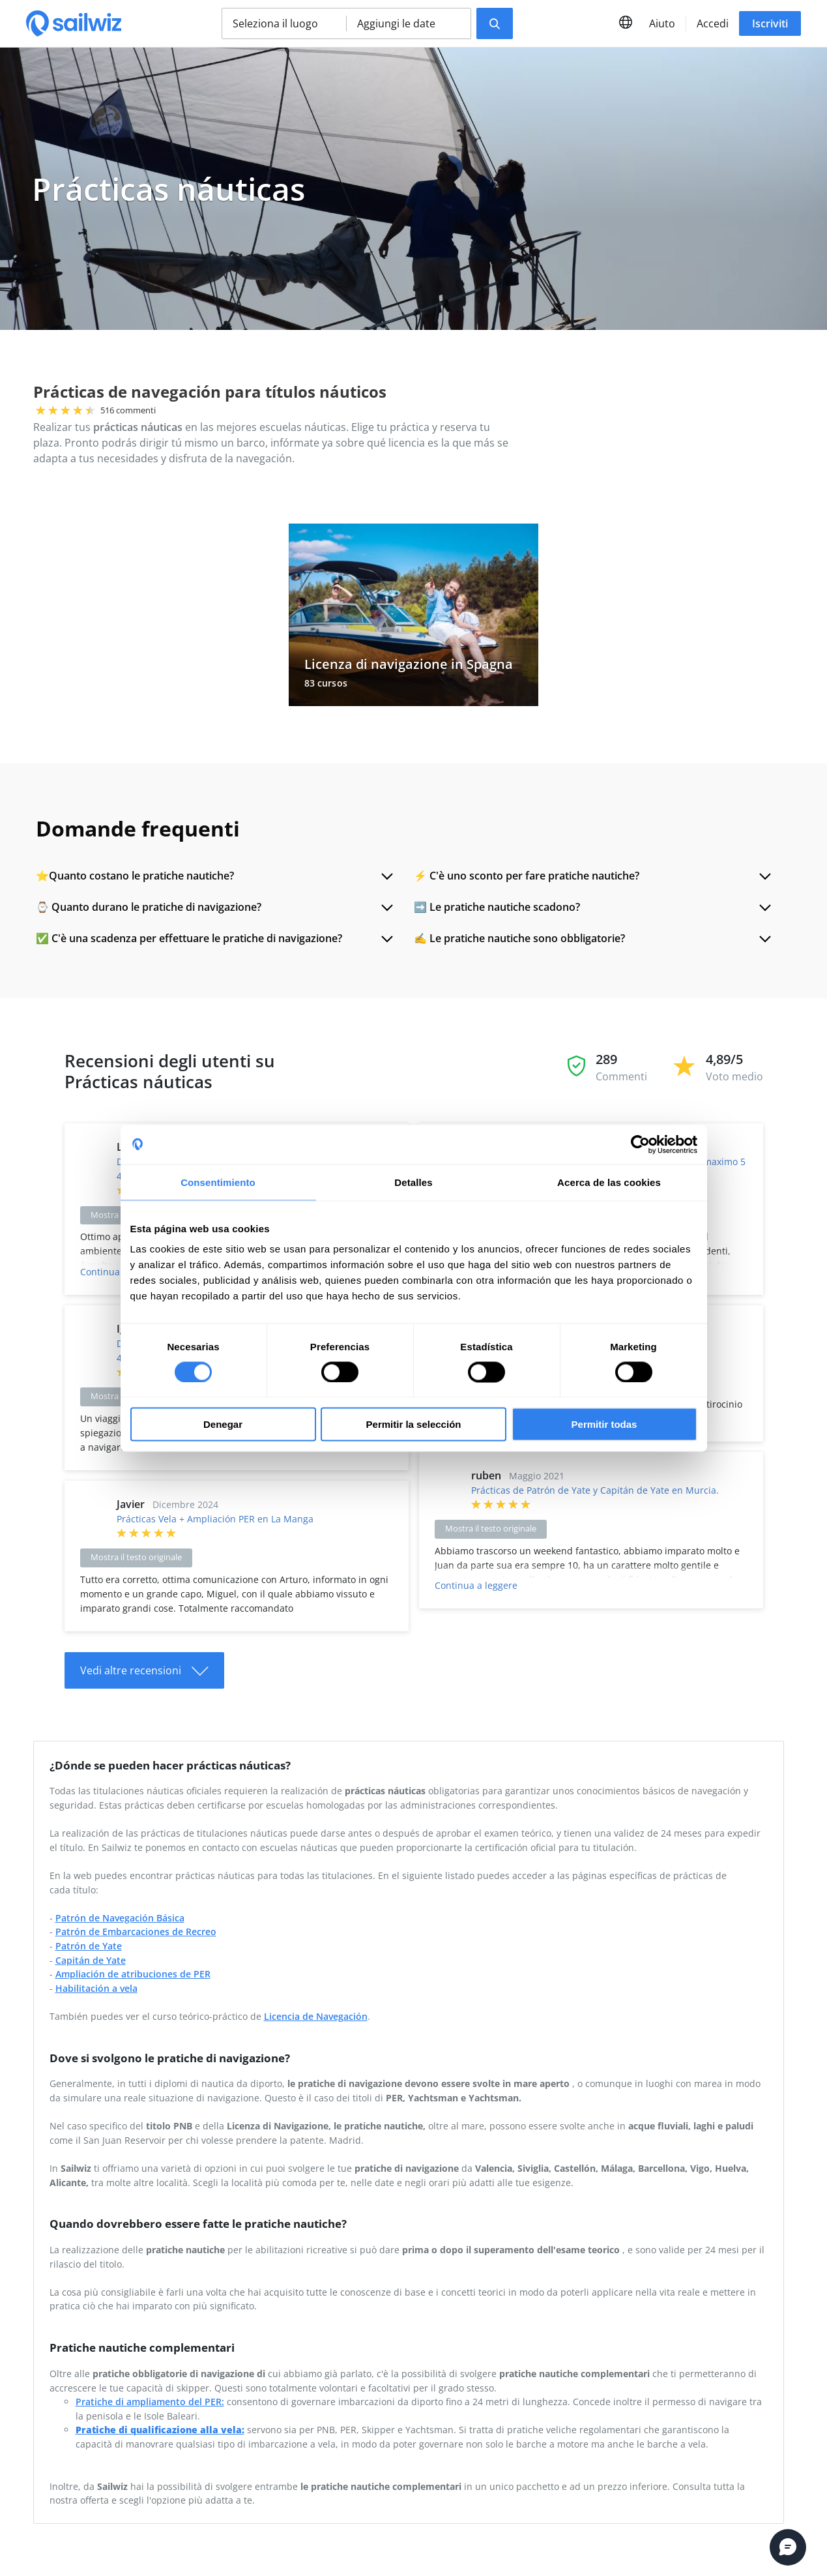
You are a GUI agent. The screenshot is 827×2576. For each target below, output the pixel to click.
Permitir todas (604, 1424)
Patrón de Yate (88, 1946)
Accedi (713, 23)
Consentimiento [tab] (218, 1181)
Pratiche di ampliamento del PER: (150, 2401)
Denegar (222, 1424)
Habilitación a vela (96, 1988)
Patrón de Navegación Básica (119, 1918)
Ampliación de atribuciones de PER (132, 1974)
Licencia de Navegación (316, 2016)
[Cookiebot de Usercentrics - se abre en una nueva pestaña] (640, 1144)
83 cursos (325, 683)
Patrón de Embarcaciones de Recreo (135, 1931)
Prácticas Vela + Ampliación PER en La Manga (215, 1519)
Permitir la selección (413, 1424)
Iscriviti (770, 23)
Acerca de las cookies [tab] (609, 1181)
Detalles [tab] (413, 1181)
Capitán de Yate (90, 1960)
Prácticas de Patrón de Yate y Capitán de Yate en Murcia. (595, 1490)
